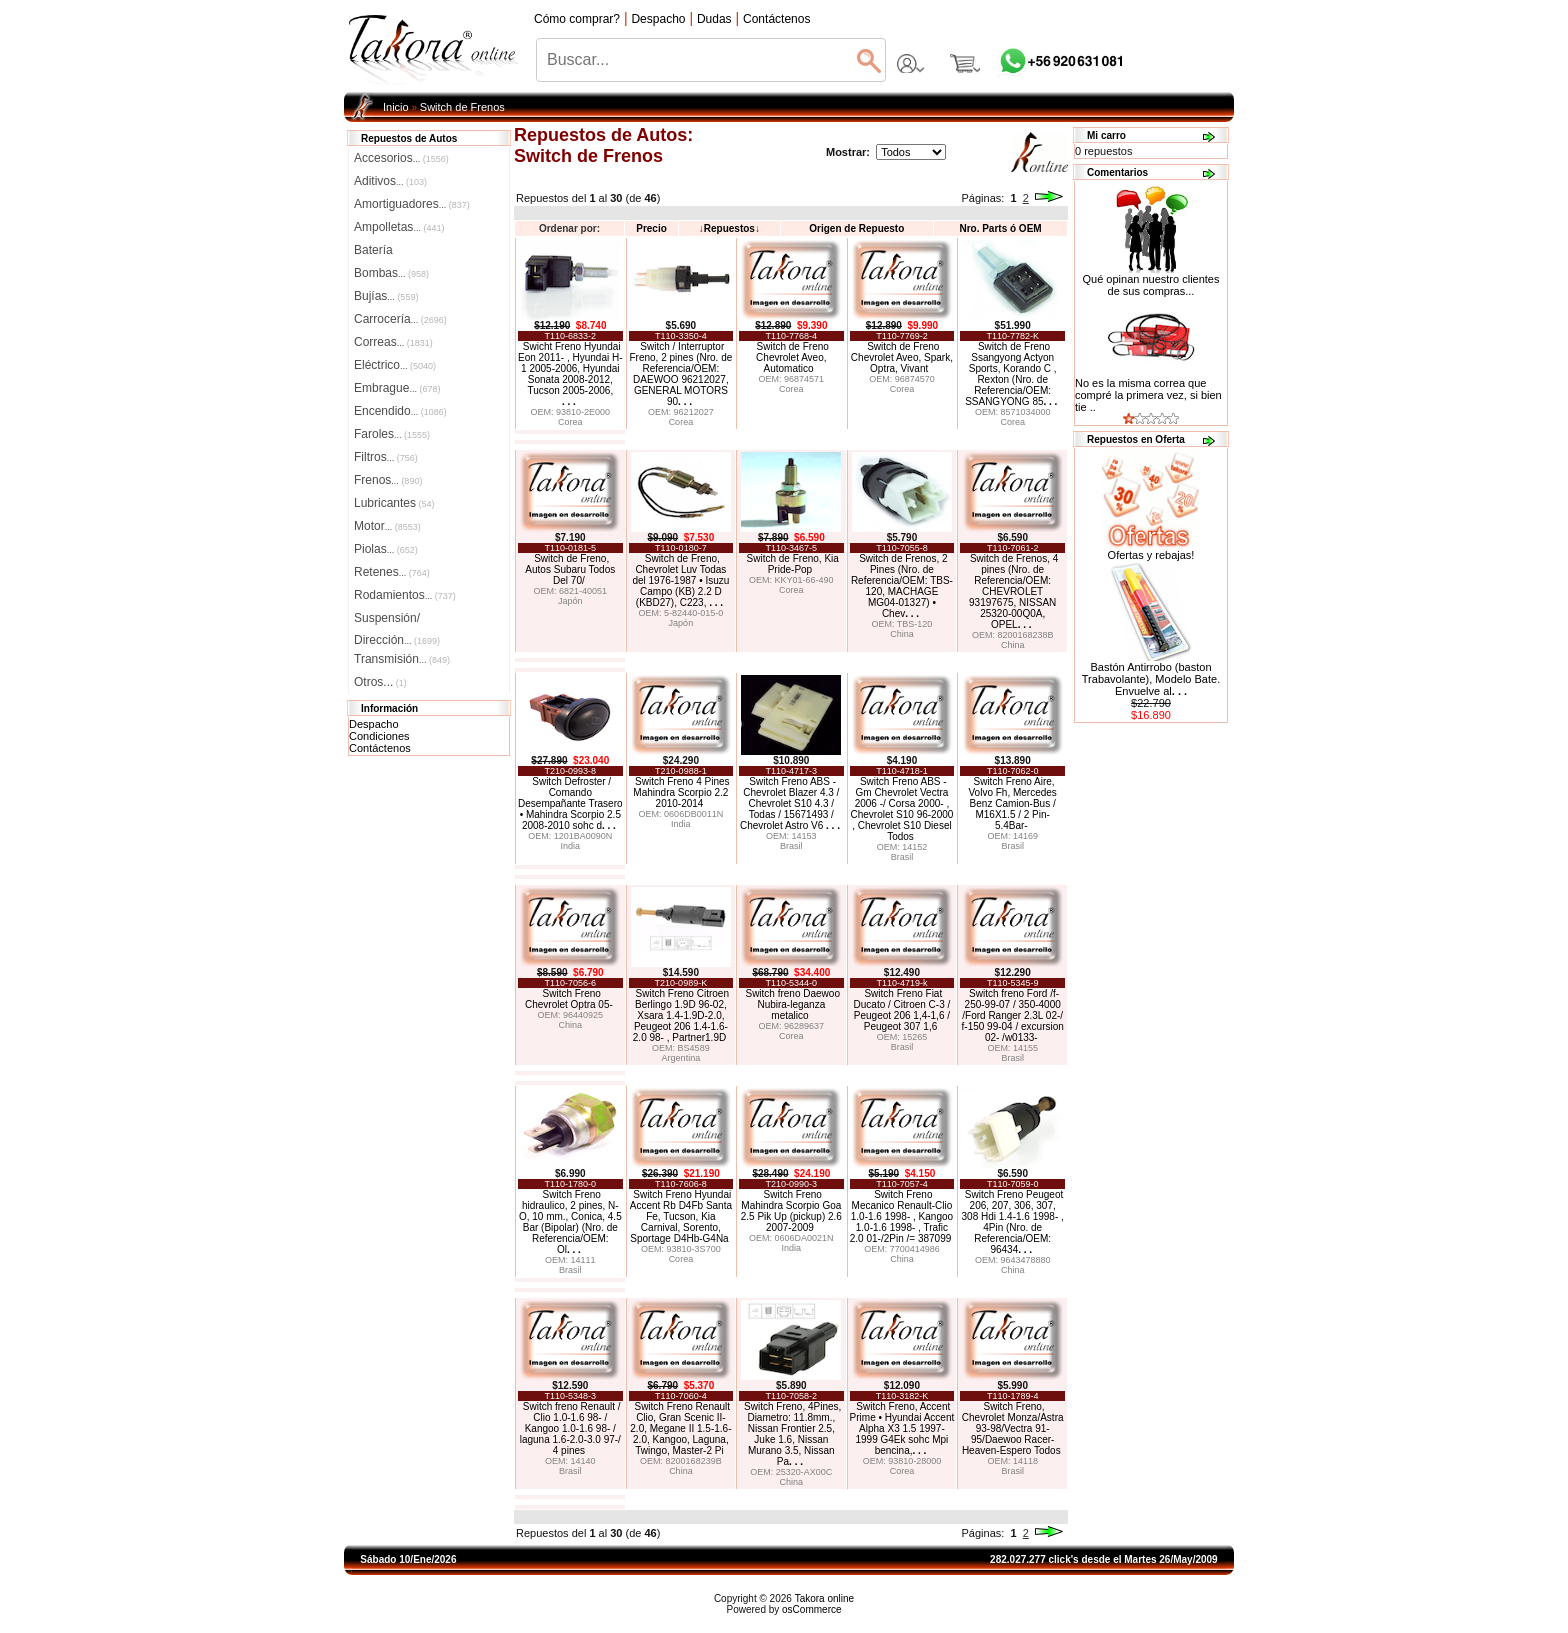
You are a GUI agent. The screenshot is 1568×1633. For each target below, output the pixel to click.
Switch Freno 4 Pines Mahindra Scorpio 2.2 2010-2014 (681, 792)
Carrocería (400, 319)
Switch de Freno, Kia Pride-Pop (793, 564)
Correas (393, 342)
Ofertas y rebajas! (1151, 555)
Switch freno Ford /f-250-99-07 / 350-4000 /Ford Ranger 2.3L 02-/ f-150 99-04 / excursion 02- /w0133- (1013, 1015)
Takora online (824, 1598)
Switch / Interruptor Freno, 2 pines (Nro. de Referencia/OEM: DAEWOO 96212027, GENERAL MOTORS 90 (680, 374)
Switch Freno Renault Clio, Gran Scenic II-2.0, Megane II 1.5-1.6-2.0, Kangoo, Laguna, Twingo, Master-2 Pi (680, 1428)
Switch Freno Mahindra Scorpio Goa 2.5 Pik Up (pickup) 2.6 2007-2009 (791, 1211)
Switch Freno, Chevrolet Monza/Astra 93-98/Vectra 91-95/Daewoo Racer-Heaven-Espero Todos (1013, 1428)
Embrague (397, 388)
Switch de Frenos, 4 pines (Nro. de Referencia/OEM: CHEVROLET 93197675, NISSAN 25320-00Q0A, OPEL (1013, 591)
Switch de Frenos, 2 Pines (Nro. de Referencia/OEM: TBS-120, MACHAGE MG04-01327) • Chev (902, 586)
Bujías (386, 296)
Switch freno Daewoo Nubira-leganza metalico (792, 1004)
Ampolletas (399, 227)
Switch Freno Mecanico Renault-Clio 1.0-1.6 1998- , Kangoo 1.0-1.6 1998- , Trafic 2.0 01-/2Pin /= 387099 (901, 1216)
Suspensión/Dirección (397, 620)
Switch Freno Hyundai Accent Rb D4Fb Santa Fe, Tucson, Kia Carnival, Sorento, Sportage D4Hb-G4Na (681, 1216)
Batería (373, 250)
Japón (570, 601)
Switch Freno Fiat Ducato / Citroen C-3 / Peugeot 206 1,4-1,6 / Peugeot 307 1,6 (902, 1010)
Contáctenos (380, 748)
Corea (570, 422)
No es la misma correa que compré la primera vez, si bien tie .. (1148, 395)
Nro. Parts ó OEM (1000, 228)
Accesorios (401, 158)
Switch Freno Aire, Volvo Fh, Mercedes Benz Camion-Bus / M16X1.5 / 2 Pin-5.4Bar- (1012, 803)
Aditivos (390, 181)
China (902, 634)
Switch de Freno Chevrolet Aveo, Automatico (792, 357)
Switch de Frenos (462, 107)
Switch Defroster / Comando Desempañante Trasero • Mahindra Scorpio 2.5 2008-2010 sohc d (570, 803)
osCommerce (811, 1609)
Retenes (392, 572)
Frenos (388, 480)
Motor (387, 526)
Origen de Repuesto (856, 228)
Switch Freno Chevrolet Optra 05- (569, 999)
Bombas (391, 273)
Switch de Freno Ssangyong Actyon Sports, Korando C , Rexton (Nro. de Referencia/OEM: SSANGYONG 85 (1011, 374)
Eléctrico (395, 365)
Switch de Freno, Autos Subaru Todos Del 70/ (570, 569)
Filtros (386, 457)
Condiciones (379, 736)
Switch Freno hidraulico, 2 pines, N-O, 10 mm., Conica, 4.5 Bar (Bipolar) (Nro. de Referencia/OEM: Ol (570, 1222)
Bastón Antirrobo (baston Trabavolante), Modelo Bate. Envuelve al (1151, 679)
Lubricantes (394, 503)
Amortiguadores (412, 204)
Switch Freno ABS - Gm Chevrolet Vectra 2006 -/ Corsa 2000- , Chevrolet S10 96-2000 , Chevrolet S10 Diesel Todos (901, 809)
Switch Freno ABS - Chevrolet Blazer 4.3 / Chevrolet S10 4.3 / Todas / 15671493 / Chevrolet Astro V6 (790, 803)
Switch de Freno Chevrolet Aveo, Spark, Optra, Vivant (902, 357)
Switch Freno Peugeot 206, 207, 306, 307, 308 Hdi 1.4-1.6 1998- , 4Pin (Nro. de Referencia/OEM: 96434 (1013, 1222)
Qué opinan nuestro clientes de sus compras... (1151, 280)
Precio (651, 228)
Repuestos (729, 228)
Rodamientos (405, 595)
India (571, 846)
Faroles (392, 434)
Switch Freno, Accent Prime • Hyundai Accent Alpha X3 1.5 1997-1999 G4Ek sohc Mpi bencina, (902, 1428)
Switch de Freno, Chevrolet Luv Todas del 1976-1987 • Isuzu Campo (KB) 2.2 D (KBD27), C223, (680, 580)
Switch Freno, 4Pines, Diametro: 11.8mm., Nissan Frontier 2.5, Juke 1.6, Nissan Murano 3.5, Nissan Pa (792, 1434)
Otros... (380, 682)
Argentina (681, 1058)
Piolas (386, 549)
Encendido (400, 411)
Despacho (374, 724)
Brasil (791, 846)
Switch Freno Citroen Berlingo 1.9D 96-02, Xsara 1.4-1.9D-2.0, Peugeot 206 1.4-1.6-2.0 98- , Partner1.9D (681, 1015)
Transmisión (402, 659)
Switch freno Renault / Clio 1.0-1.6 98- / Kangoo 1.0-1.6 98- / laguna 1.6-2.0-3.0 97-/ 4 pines (570, 1428)
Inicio (396, 107)
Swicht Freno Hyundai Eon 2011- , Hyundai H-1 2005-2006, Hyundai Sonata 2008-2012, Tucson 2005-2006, (570, 374)
